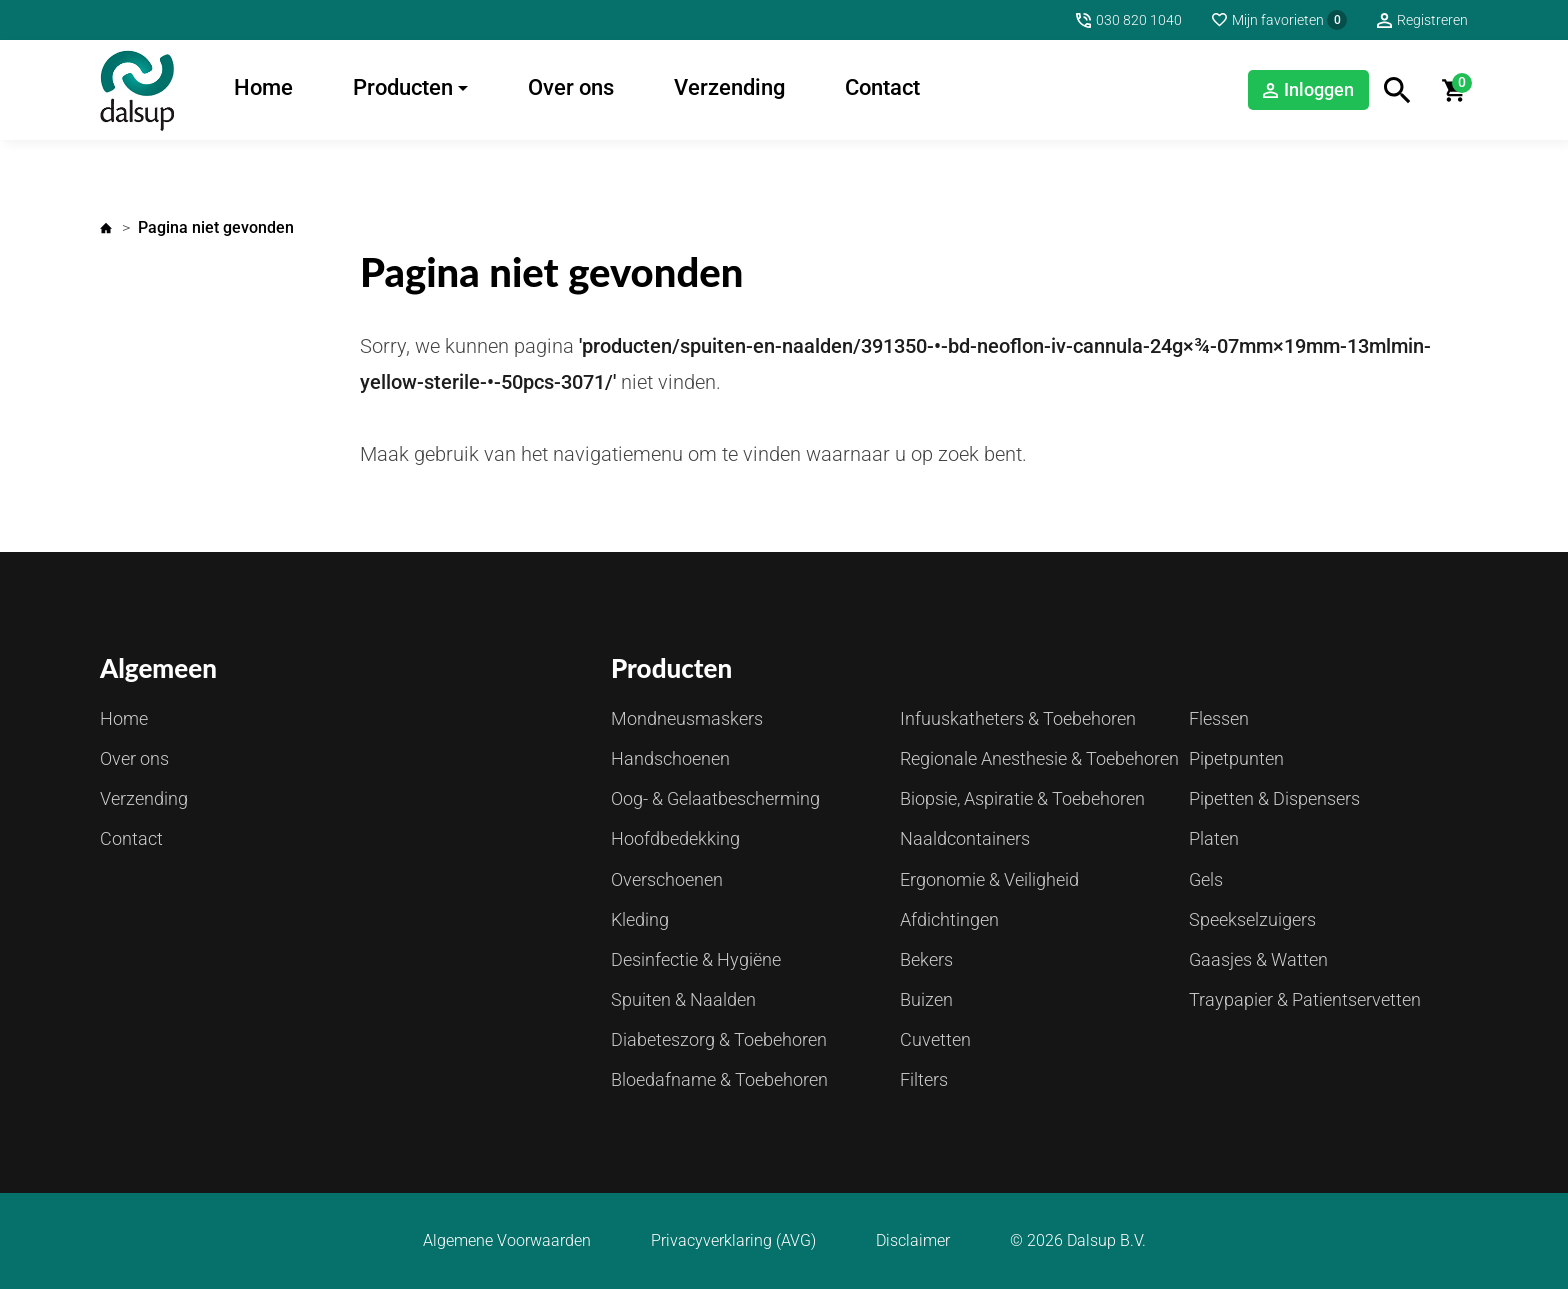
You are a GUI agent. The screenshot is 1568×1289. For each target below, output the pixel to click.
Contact (882, 87)
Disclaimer (913, 1241)
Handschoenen (670, 758)
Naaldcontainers (965, 838)
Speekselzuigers (1252, 919)
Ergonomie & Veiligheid (989, 879)
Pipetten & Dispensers (1274, 798)
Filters (924, 1079)
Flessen (1219, 718)
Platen (1214, 838)
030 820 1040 (1139, 20)
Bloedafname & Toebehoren (719, 1079)
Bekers (926, 959)
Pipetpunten (1236, 758)
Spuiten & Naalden (683, 999)
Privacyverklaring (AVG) (733, 1241)
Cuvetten (935, 1039)
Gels (1206, 879)
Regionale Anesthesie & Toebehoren (1039, 758)
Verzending (729, 87)
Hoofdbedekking (675, 838)
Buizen (926, 999)
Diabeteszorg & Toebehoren (719, 1039)
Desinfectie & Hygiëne (696, 959)
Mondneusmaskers (687, 718)
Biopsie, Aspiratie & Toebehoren (1022, 798)
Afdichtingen (949, 919)
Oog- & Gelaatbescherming (715, 798)
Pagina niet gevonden (216, 227)
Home (263, 87)
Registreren (1432, 20)
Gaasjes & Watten (1258, 959)
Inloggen (1319, 89)
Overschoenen (667, 879)
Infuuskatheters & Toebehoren (1018, 718)
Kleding (640, 919)
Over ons (571, 87)
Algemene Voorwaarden (507, 1241)
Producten (403, 87)
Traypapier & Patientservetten (1305, 999)
